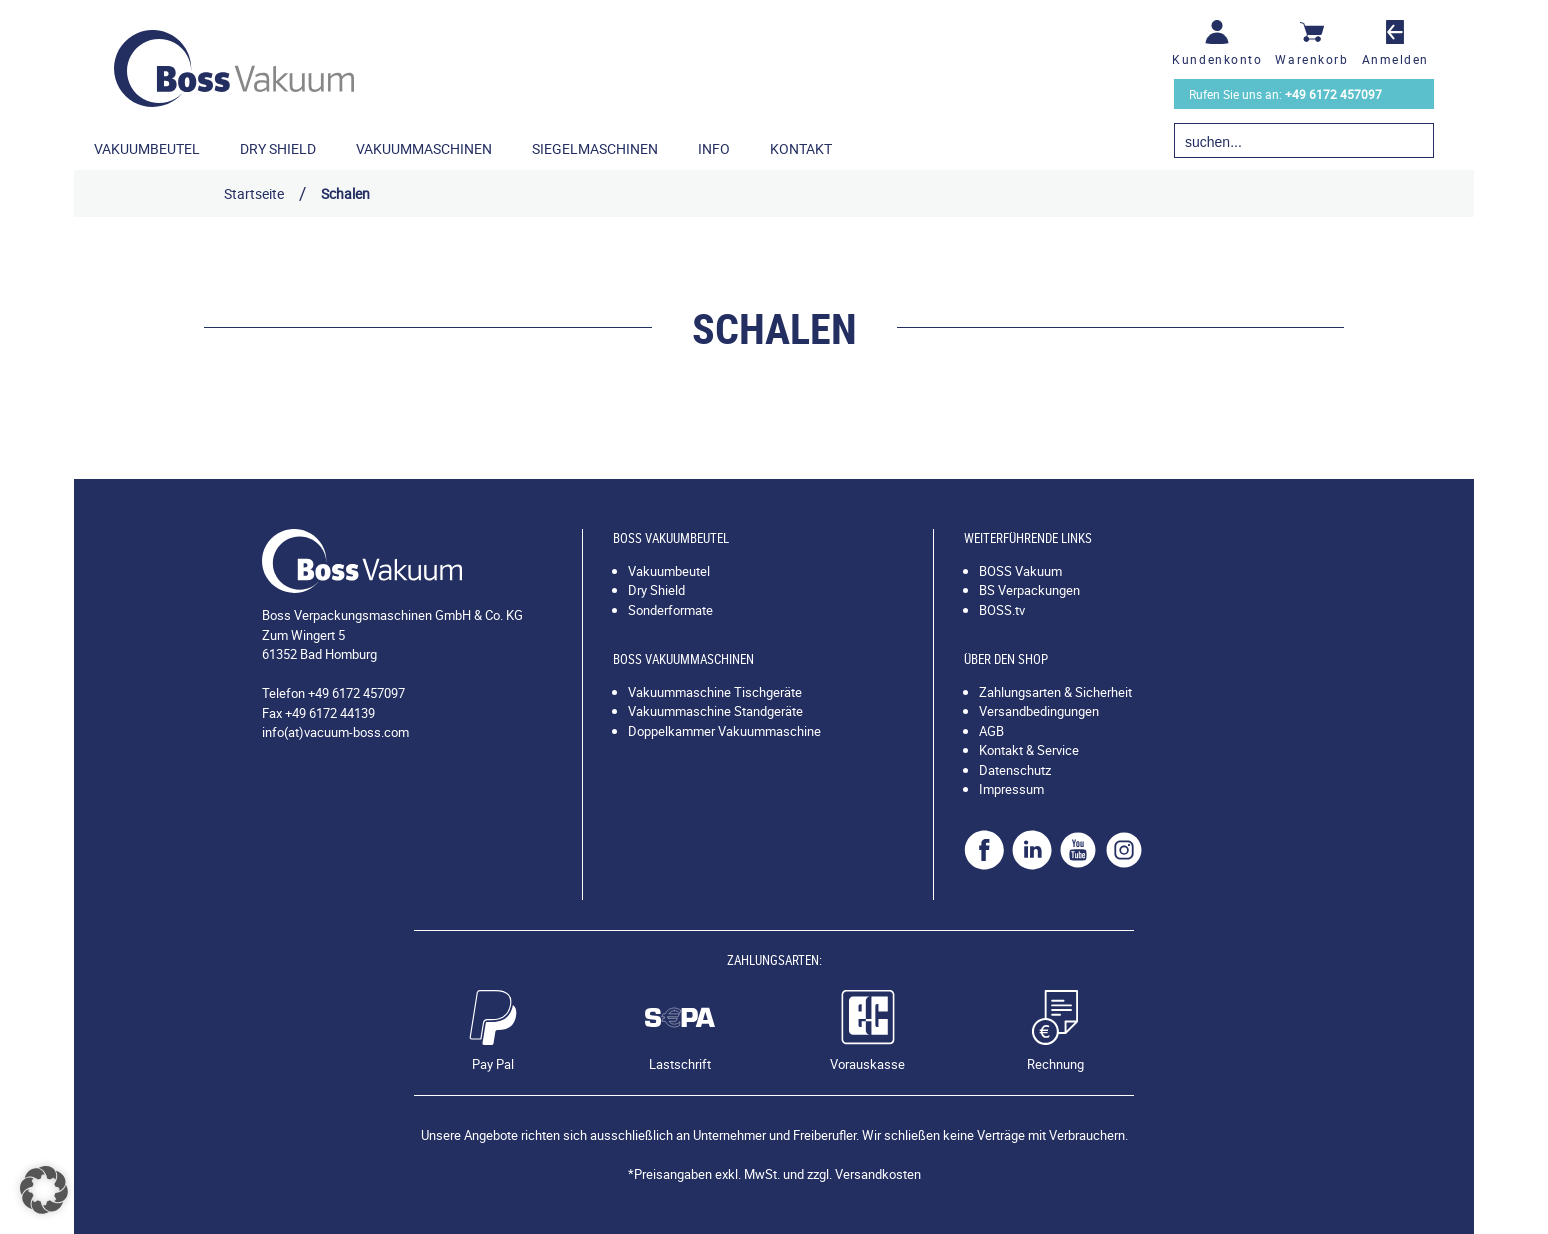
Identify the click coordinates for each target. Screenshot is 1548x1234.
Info (714, 148)
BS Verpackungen (1029, 590)
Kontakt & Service (1029, 750)
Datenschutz (1015, 770)
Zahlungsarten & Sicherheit (1055, 692)
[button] (44, 1190)
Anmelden (1395, 59)
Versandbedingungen (1039, 711)
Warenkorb (1311, 59)
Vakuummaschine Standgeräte (715, 711)
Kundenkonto (1217, 59)
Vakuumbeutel (147, 148)
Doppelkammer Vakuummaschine (724, 731)
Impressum (1011, 789)
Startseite (254, 193)
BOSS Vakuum (1020, 571)
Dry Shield (278, 148)
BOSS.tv (1002, 610)
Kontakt (801, 148)
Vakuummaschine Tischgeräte (715, 692)
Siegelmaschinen (595, 148)
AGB (991, 731)
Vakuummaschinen (424, 148)
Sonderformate (670, 610)
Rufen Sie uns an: (1285, 94)
